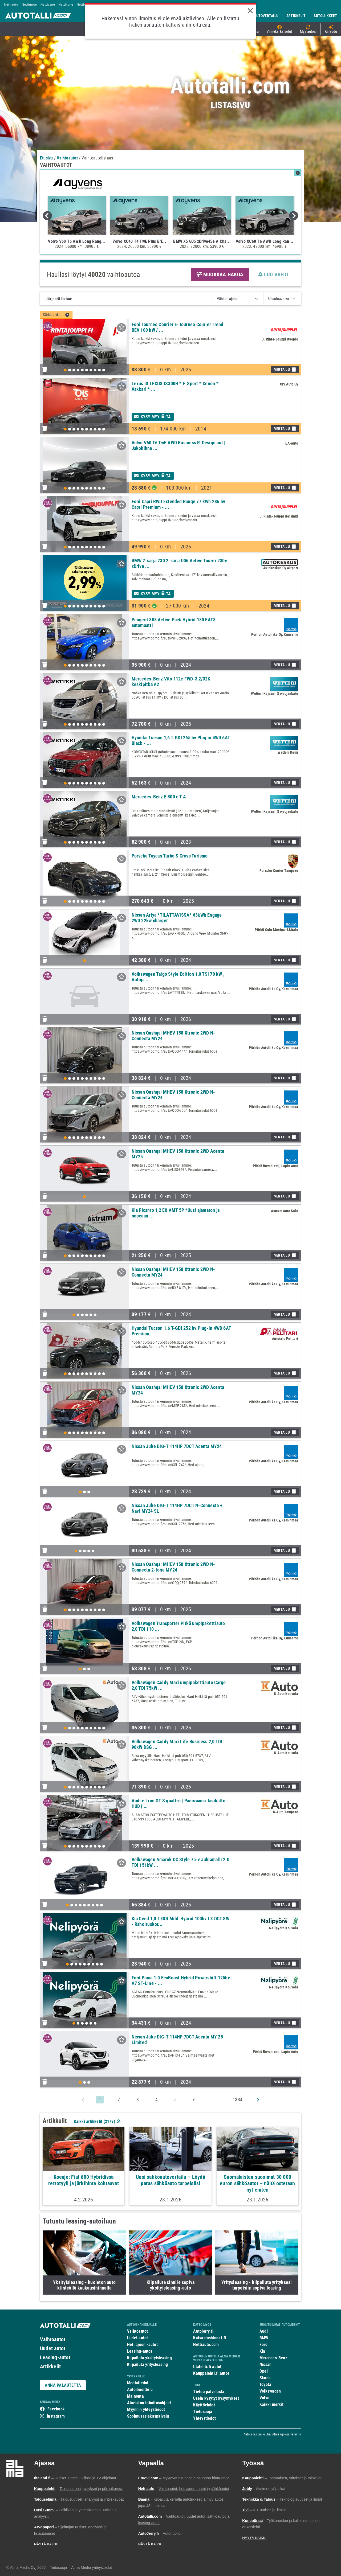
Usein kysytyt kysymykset (216, 2398)
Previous (47, 215)
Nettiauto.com (206, 2344)
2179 (109, 2121)
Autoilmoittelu (140, 2389)
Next (293, 215)
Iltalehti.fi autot (207, 2366)
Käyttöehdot (204, 2404)
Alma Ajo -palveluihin (286, 2434)
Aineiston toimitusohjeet (149, 2402)
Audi (263, 2331)
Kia (262, 2351)
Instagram (56, 2416)
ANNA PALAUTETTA (63, 2385)
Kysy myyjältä (152, 416)
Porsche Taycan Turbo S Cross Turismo (170, 856)
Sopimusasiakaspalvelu (148, 2416)
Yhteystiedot (204, 2418)
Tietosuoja (202, 2411)
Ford (263, 2344)
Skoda (265, 2377)
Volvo (264, 2397)
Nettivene (47, 4)
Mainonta (135, 2396)
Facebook (56, 2408)
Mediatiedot (137, 2382)
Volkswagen (270, 2391)
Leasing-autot (55, 2357)
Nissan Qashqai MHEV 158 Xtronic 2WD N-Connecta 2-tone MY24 (173, 1567)
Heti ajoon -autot (142, 2344)
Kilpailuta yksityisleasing (149, 2357)
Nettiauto (11, 4)
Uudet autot (52, 2348)
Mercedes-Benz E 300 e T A (159, 796)
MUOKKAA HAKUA (220, 274)
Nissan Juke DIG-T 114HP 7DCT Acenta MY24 (177, 1446)
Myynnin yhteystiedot (146, 2409)
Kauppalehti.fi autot (211, 2373)
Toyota (265, 2384)
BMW (264, 2337)
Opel (263, 2371)
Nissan (265, 2364)
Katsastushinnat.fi (209, 2337)
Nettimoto (29, 4)
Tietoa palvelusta (208, 2391)
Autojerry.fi (203, 2331)
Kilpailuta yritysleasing (147, 2364)
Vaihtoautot (52, 2339)
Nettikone (65, 4)
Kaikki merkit (271, 2404)
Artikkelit (50, 2366)
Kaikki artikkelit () (97, 2121)
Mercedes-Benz (273, 2357)
